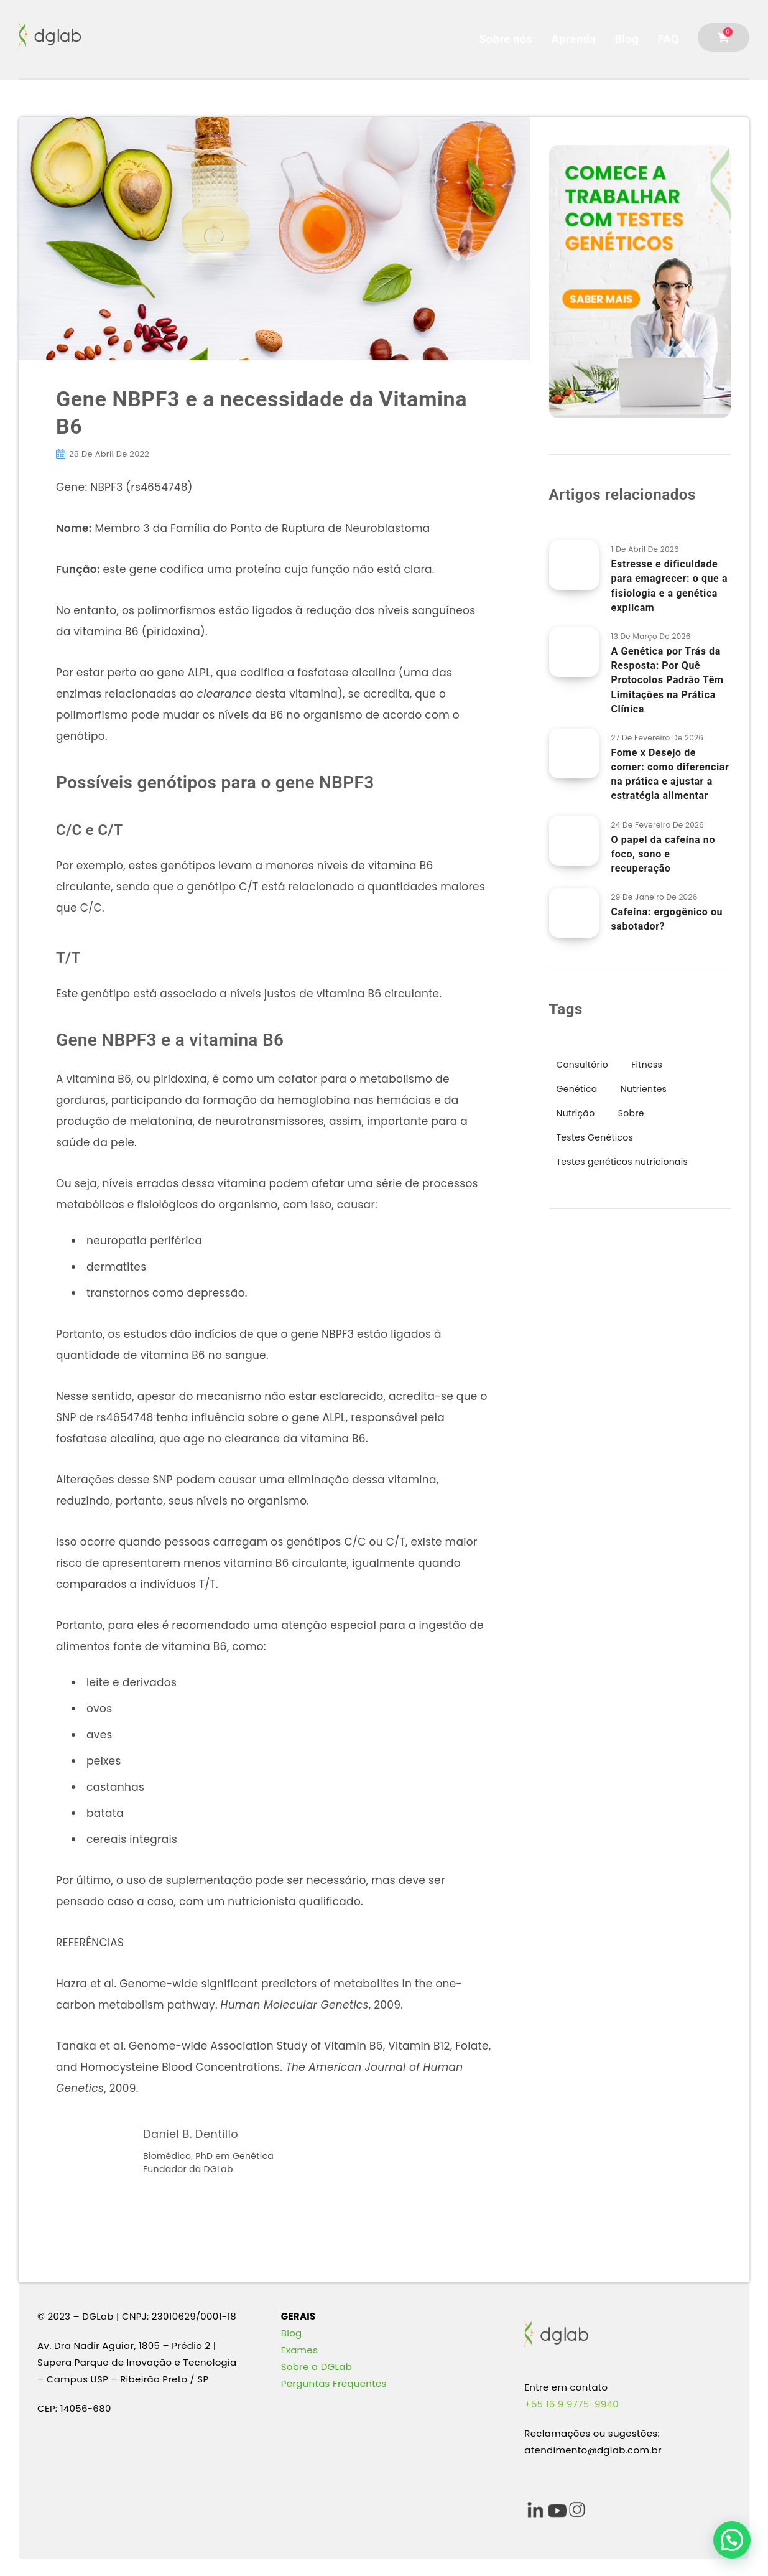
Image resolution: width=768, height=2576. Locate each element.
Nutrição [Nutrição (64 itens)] (576, 1113)
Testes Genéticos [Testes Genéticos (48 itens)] (595, 1137)
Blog (627, 38)
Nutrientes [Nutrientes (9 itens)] (644, 1089)
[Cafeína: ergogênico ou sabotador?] (574, 913)
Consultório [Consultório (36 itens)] (582, 1064)
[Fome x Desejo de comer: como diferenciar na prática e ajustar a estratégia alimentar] (574, 753)
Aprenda (574, 38)
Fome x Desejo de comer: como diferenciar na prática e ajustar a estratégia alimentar (670, 774)
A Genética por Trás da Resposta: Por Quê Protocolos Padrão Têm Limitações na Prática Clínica (667, 680)
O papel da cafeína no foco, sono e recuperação (663, 854)
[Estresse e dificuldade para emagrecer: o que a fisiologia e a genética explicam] (574, 565)
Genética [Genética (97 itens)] (577, 1089)
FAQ (668, 38)
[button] (732, 2540)
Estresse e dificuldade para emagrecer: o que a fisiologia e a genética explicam (669, 586)
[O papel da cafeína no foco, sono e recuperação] (574, 841)
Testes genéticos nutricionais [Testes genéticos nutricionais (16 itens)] (622, 1161)
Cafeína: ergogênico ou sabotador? (667, 919)
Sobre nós (506, 38)
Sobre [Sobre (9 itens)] (631, 1113)
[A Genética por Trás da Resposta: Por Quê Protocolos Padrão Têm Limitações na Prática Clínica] (574, 652)
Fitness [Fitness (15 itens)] (646, 1064)
